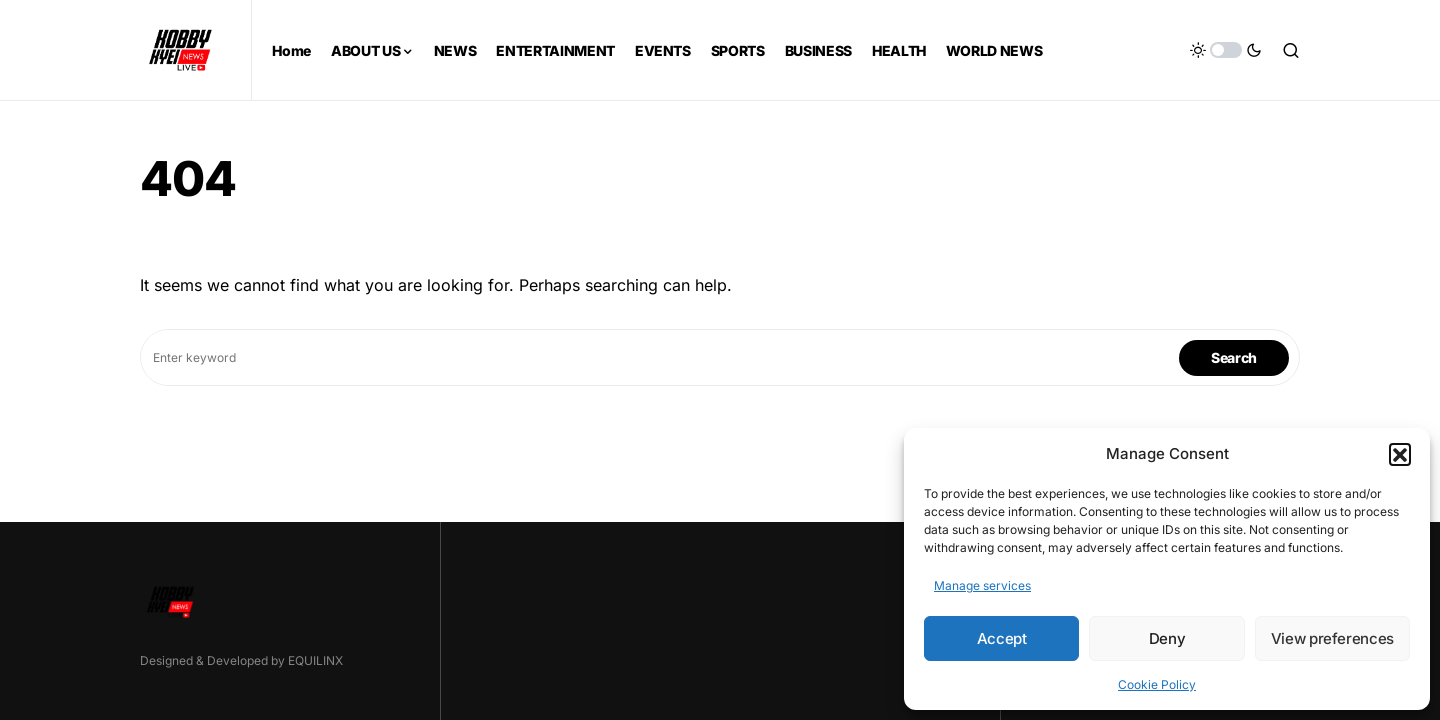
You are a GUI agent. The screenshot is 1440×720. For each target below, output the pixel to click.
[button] (1400, 454)
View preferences (1332, 638)
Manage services (982, 585)
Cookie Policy (1157, 684)
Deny (1167, 638)
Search (1234, 357)
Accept (1002, 638)
